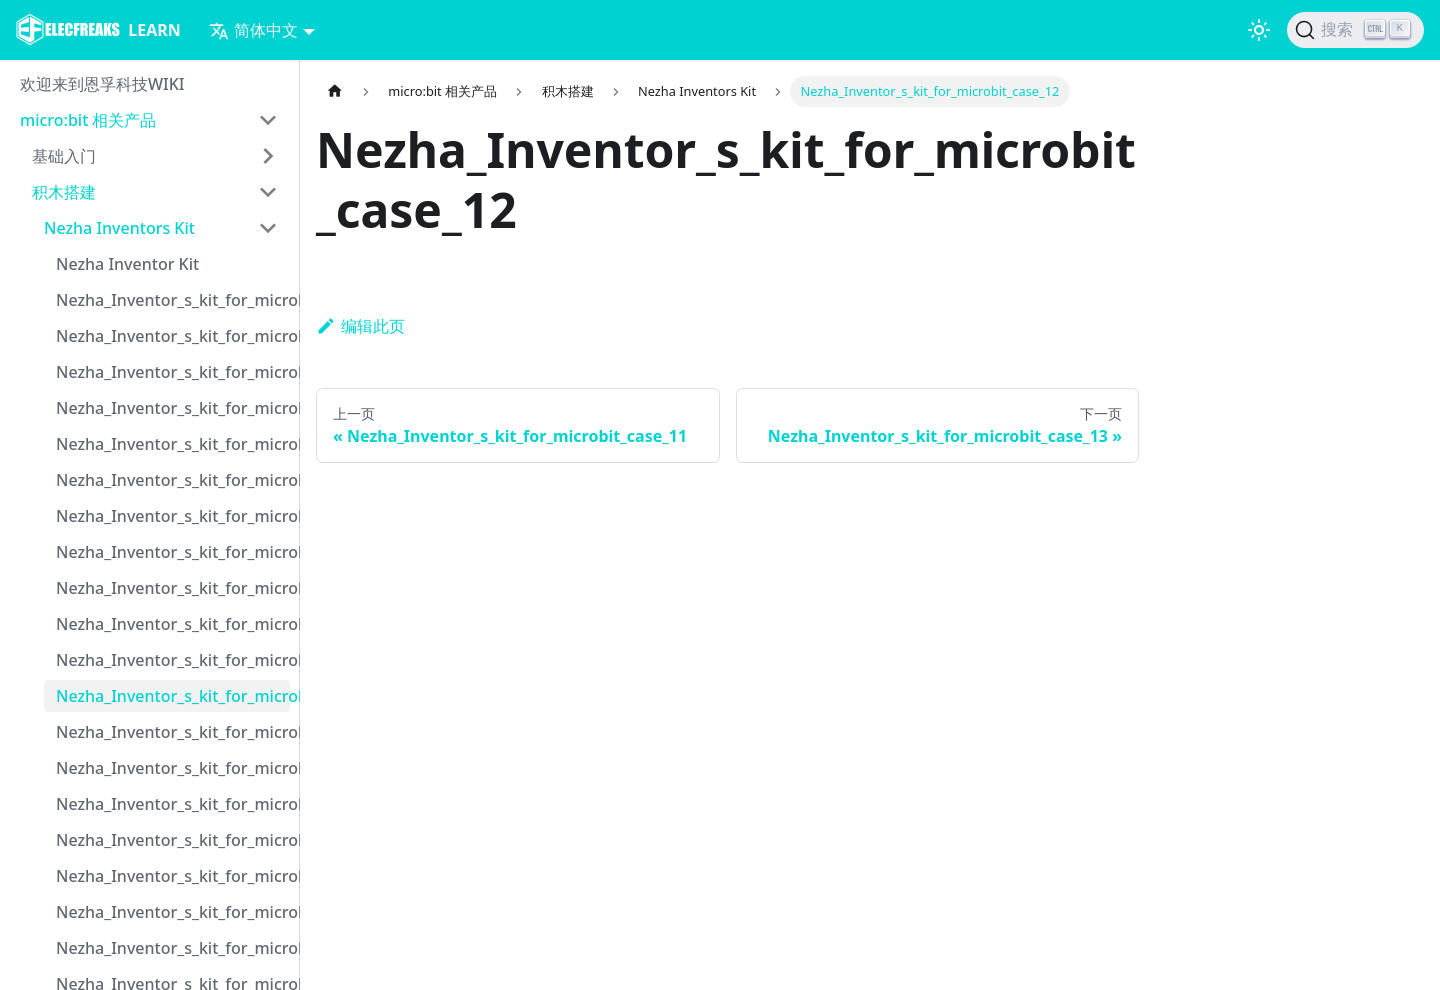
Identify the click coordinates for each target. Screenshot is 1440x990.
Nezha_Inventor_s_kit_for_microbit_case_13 (173, 732)
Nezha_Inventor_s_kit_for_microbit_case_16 (173, 840)
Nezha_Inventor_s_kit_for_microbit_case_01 (173, 300)
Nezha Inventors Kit (119, 228)
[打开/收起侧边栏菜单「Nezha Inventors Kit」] (268, 228)
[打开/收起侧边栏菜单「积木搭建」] (268, 192)
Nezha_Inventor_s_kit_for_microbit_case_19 (173, 948)
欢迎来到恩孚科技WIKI (102, 84)
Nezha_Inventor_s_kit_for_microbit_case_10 (173, 624)
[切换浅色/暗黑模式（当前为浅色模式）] (1259, 30)
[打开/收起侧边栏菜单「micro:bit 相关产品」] (268, 120)
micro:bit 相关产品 (88, 120)
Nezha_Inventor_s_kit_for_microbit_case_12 (173, 696)
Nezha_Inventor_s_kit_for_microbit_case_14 (173, 768)
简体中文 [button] (253, 30)
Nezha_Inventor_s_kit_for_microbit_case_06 (173, 480)
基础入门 (64, 156)
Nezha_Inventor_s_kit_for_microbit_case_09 (173, 588)
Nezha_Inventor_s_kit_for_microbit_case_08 (173, 552)
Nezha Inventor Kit (127, 264)
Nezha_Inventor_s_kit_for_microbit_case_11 (173, 660)
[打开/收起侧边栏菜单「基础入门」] (268, 156)
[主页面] (335, 91)
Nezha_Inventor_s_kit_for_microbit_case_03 (173, 372)
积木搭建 (64, 192)
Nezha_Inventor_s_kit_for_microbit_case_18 (173, 912)
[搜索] (1355, 30)
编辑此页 (360, 326)
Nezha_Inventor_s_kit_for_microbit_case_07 (173, 516)
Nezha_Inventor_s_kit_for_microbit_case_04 (173, 408)
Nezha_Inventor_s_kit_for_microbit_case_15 (173, 804)
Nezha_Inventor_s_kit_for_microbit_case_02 (173, 336)
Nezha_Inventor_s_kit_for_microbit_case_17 (173, 876)
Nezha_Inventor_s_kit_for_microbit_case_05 (173, 444)
